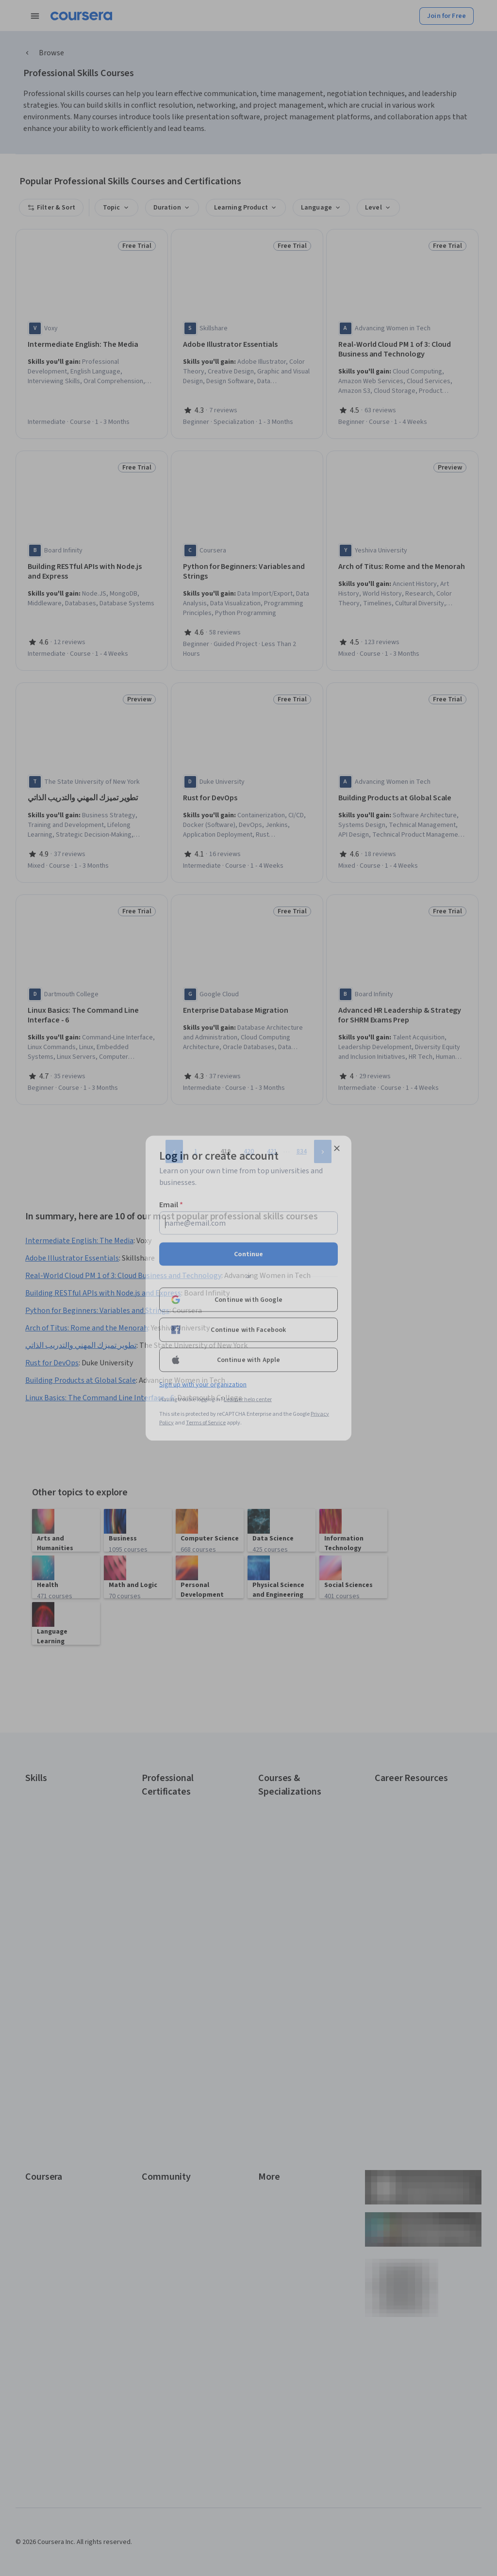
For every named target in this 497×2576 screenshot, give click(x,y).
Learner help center (248, 1399)
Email (171, 1204)
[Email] (248, 1222)
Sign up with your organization (203, 1384)
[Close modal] (337, 1148)
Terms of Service (206, 1422)
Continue (248, 1254)
